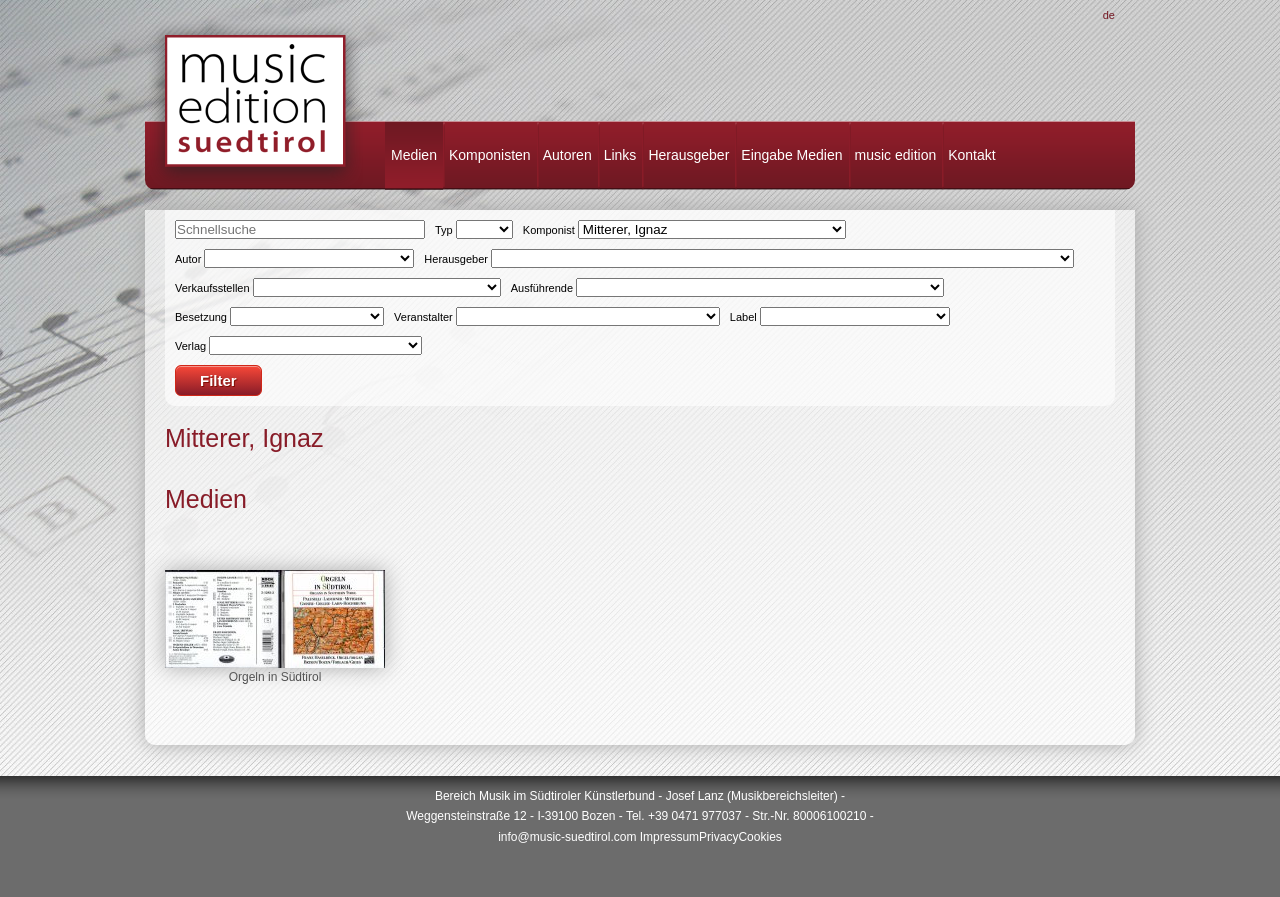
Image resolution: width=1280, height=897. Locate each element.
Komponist (549, 230)
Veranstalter (423, 317)
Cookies (759, 837)
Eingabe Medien (791, 155)
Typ (444, 230)
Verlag (190, 346)
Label (743, 317)
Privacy (718, 837)
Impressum (669, 837)
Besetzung (201, 317)
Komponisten (490, 155)
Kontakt (971, 155)
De (1109, 15)
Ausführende (542, 288)
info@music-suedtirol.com (567, 837)
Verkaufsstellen (212, 288)
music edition (896, 155)
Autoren (567, 155)
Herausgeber (688, 155)
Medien (414, 155)
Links (620, 155)
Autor (188, 259)
